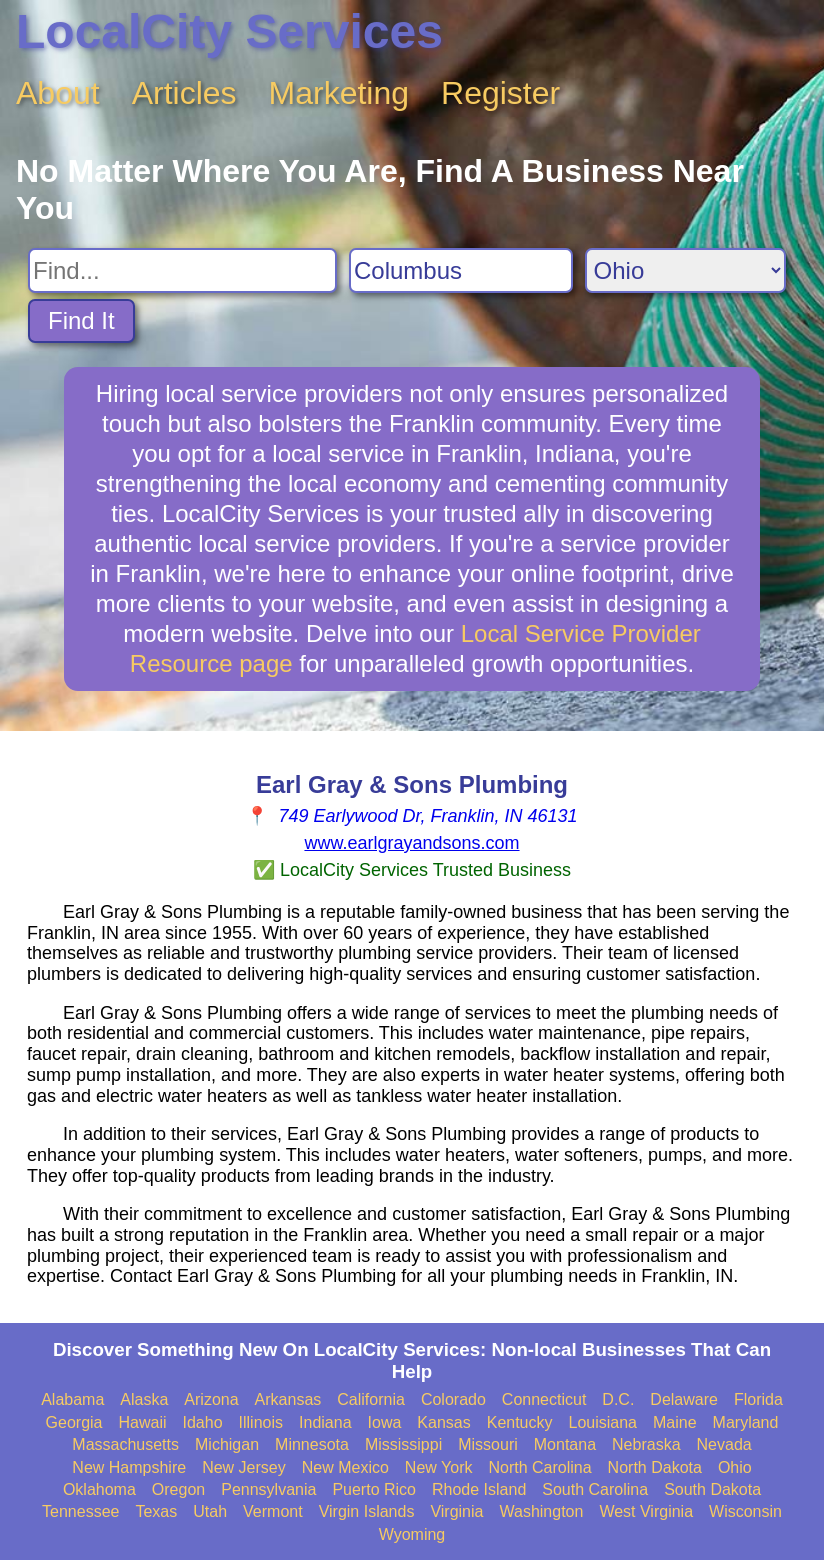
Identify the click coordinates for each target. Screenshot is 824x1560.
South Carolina (595, 1489)
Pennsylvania (268, 1489)
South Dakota (712, 1489)
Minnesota (312, 1444)
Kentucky (520, 1422)
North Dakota (655, 1467)
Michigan (227, 1444)
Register (500, 93)
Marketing (339, 93)
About (58, 93)
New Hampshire (129, 1467)
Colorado (453, 1399)
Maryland (746, 1422)
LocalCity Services (229, 31)
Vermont (273, 1511)
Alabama (72, 1399)
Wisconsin (745, 1511)
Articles (184, 93)
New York (439, 1467)
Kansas (443, 1422)
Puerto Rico (374, 1489)
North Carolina (539, 1467)
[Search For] (182, 270)
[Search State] (685, 270)
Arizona (211, 1399)
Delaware (684, 1399)
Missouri (488, 1444)
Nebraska (646, 1444)
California (371, 1399)
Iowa (385, 1422)
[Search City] (461, 270)
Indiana (325, 1422)
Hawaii (143, 1422)
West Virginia (646, 1511)
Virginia (456, 1511)
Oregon (178, 1489)
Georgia (74, 1422)
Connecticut (544, 1399)
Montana (565, 1444)
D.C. (618, 1399)
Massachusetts (125, 1444)
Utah (210, 1511)
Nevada (724, 1444)
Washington (541, 1511)
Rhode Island (479, 1489)
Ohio (735, 1467)
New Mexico (345, 1467)
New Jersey (244, 1467)
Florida (758, 1399)
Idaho (203, 1422)
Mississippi (403, 1444)
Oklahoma (99, 1489)
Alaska (144, 1399)
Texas (156, 1511)
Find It (81, 320)
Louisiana (603, 1422)
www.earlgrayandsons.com (411, 843)
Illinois (261, 1422)
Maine (675, 1422)
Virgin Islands (367, 1511)
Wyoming (412, 1534)
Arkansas (288, 1399)
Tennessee (80, 1511)
